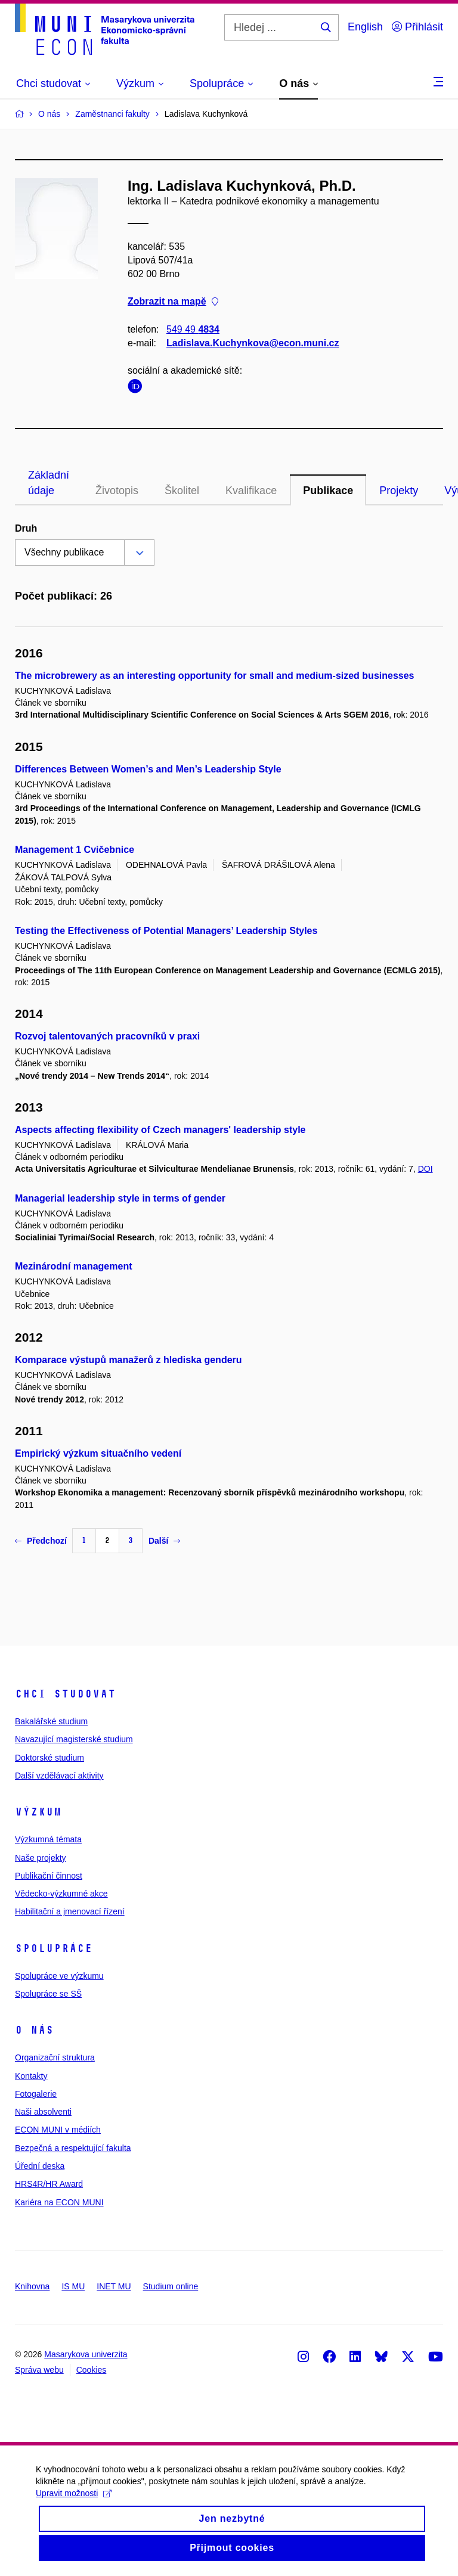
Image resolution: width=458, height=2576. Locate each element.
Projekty (398, 490)
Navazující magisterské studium (74, 1739)
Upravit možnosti (74, 2501)
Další (164, 1540)
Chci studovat (65, 1693)
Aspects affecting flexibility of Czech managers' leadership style (160, 1130)
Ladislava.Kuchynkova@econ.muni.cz (252, 343)
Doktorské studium (49, 1757)
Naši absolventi (43, 2111)
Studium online (171, 2286)
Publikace (328, 490)
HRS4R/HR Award (49, 2184)
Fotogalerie (36, 2094)
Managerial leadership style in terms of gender (120, 1198)
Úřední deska (39, 2166)
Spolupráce (53, 1948)
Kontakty (31, 2076)
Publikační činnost (48, 1875)
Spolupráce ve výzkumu (59, 1976)
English (365, 27)
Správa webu (39, 2370)
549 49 (192, 329)
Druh (26, 528)
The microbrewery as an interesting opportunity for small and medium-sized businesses (214, 676)
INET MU (114, 2286)
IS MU (73, 2286)
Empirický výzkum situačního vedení (98, 1453)
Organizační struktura (55, 2057)
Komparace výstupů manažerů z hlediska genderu (128, 1360)
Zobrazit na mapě (173, 302)
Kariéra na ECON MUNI (59, 2202)
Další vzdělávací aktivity (59, 1775)
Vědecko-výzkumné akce (61, 1893)
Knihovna (32, 2286)
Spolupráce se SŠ (48, 1993)
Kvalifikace (251, 490)
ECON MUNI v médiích (58, 2129)
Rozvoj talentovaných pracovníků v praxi (107, 1036)
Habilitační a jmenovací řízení (70, 1911)
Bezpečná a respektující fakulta (73, 2148)
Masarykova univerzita (85, 2354)
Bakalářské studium (51, 1721)
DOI (425, 1169)
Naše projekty (40, 1858)
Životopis (116, 490)
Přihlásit (417, 27)
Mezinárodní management (73, 1266)
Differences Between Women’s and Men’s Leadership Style (148, 769)
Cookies (91, 2370)
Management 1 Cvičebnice (74, 850)
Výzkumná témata (48, 1839)
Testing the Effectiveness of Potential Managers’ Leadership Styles (166, 931)
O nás (34, 2030)
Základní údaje (48, 482)
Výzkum (38, 1811)
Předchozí (41, 1540)
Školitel (182, 490)
